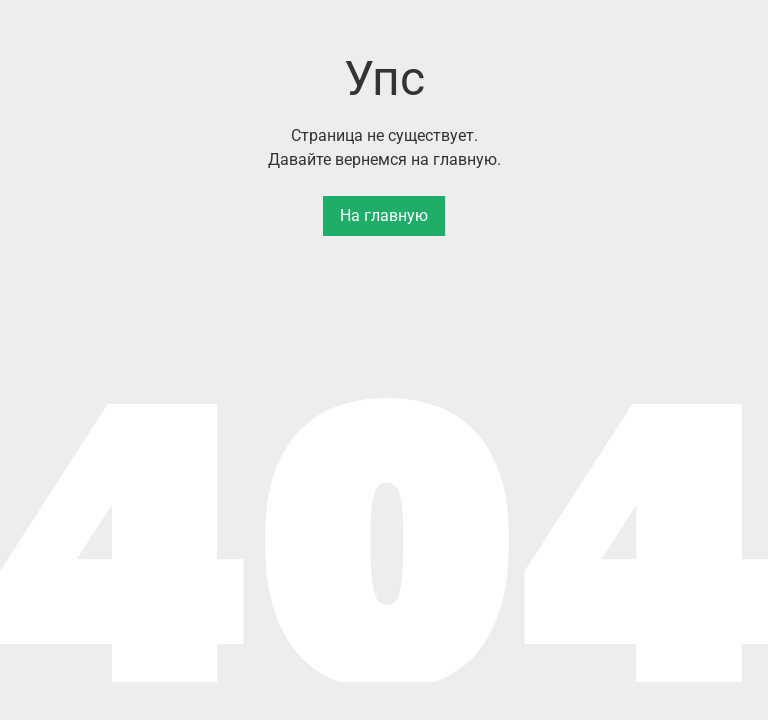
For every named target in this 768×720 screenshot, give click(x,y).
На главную (384, 215)
